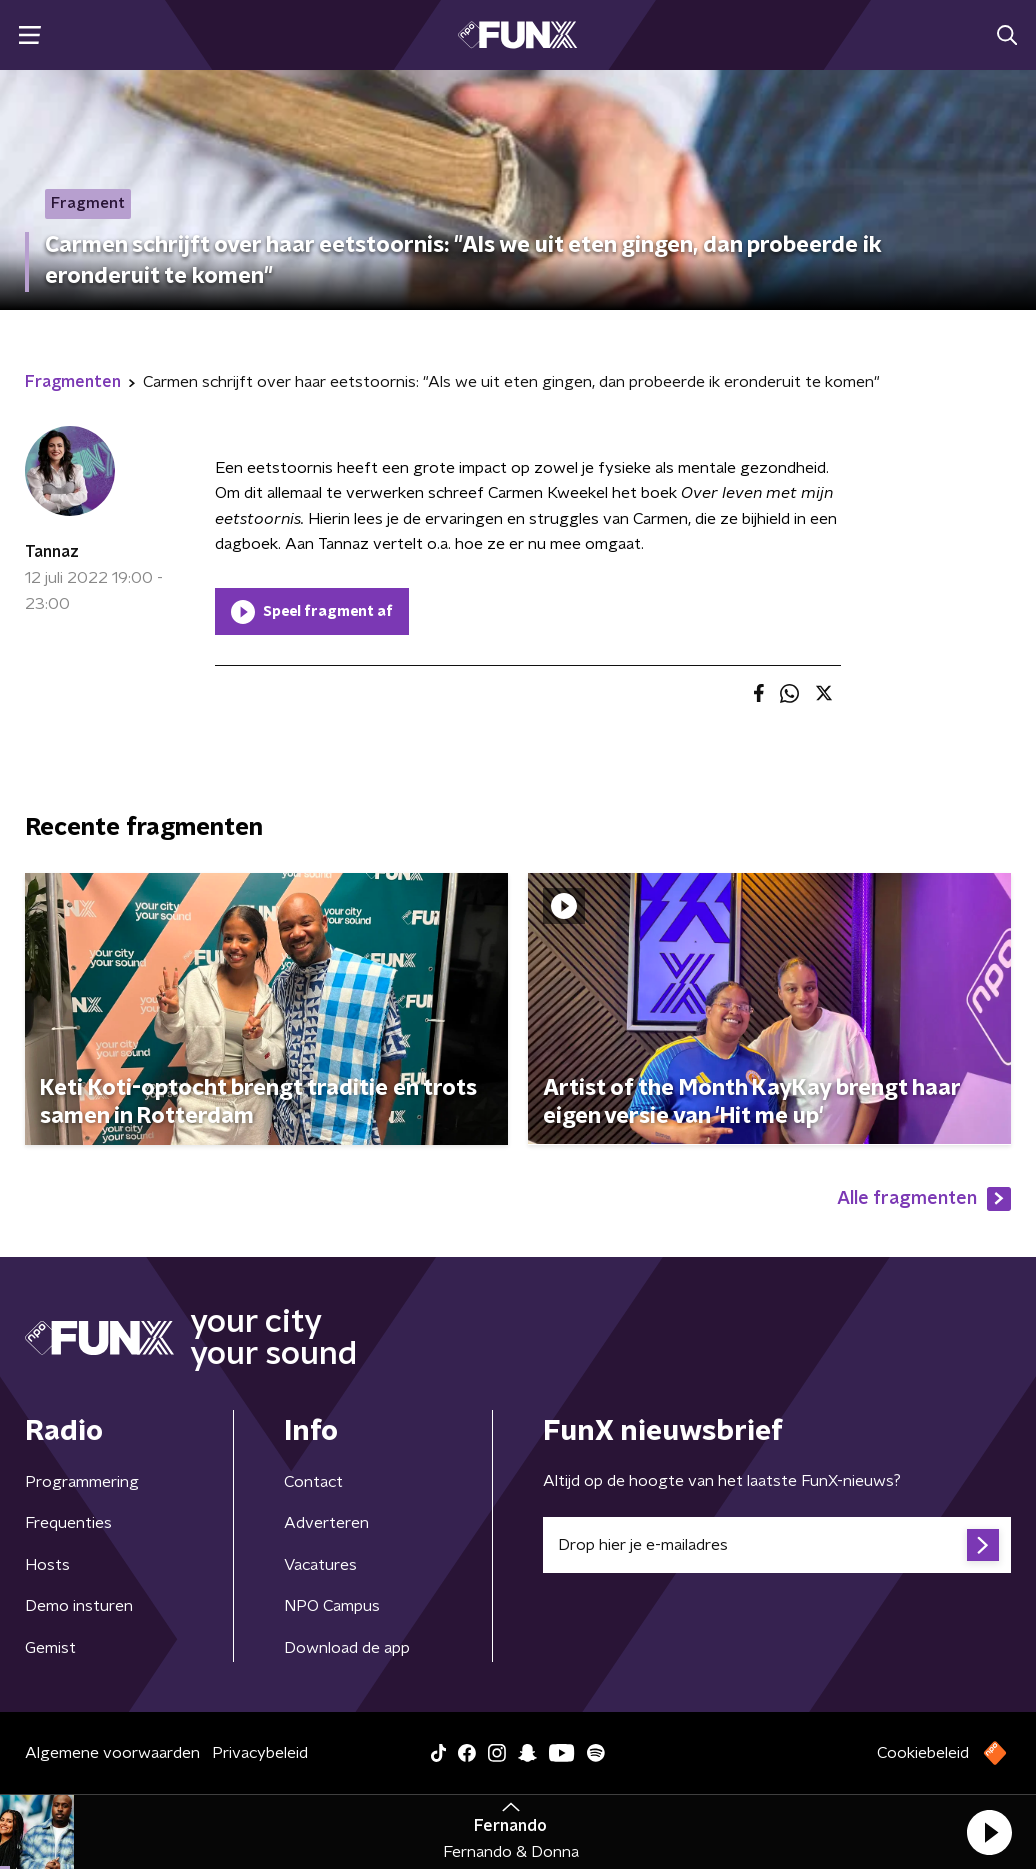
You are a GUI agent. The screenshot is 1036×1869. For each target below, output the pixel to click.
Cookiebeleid (923, 1753)
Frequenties (68, 1523)
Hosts (47, 1565)
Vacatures (320, 1565)
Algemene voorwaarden (112, 1753)
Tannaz (52, 552)
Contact (313, 1482)
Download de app (347, 1648)
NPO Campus (332, 1606)
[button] (989, 1832)
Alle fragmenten (924, 1199)
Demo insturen (79, 1606)
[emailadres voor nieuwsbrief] (777, 1545)
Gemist (50, 1648)
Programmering (82, 1482)
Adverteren (326, 1523)
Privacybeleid (260, 1753)
